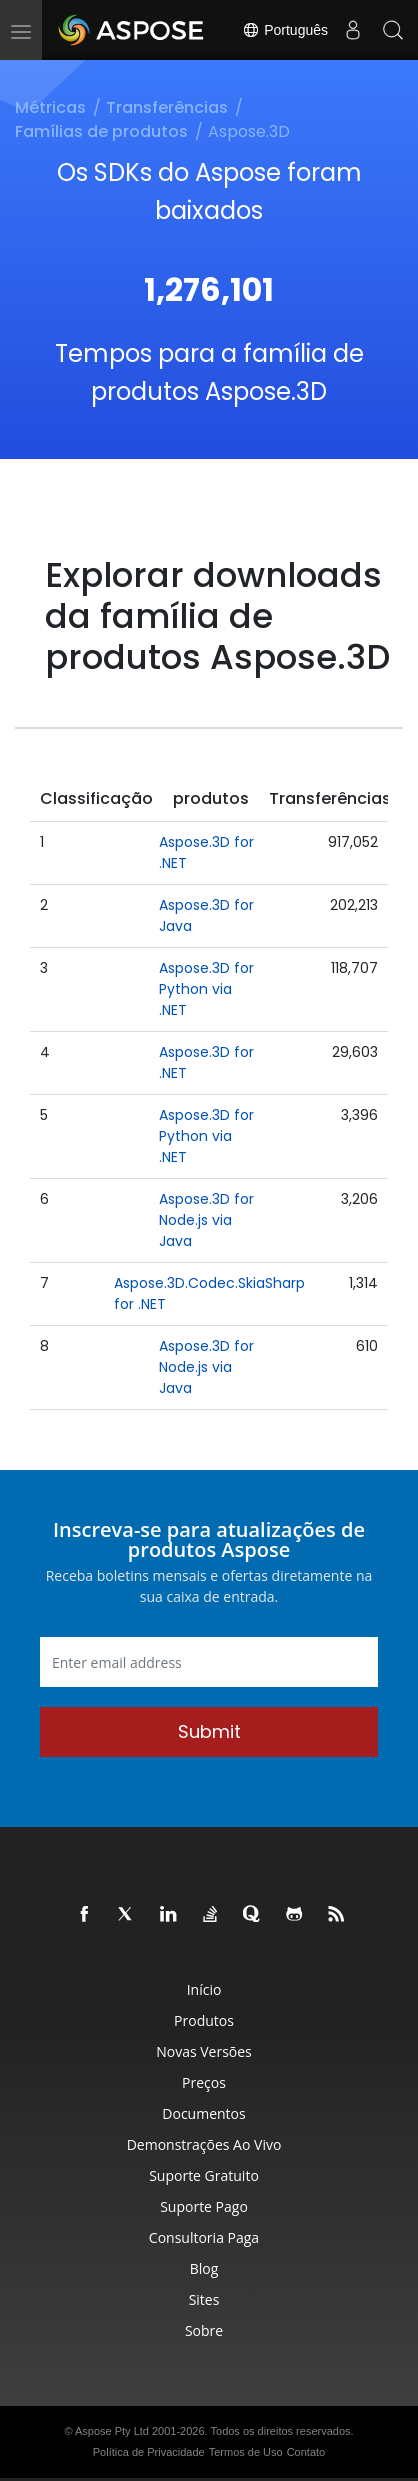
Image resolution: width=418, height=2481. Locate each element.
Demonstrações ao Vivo (204, 2144)
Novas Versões (204, 2051)
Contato (306, 2452)
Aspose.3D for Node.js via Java (206, 1220)
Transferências (167, 107)
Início (204, 1989)
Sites (204, 2299)
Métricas (50, 107)
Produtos (204, 2020)
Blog (204, 2268)
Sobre (204, 2330)
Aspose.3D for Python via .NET (206, 989)
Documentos (203, 2113)
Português (285, 30)
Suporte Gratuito (204, 2175)
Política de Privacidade (149, 2452)
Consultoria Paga (204, 2237)
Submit (209, 1731)
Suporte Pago (204, 2206)
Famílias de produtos (101, 131)
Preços (204, 2082)
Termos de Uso (246, 2452)
